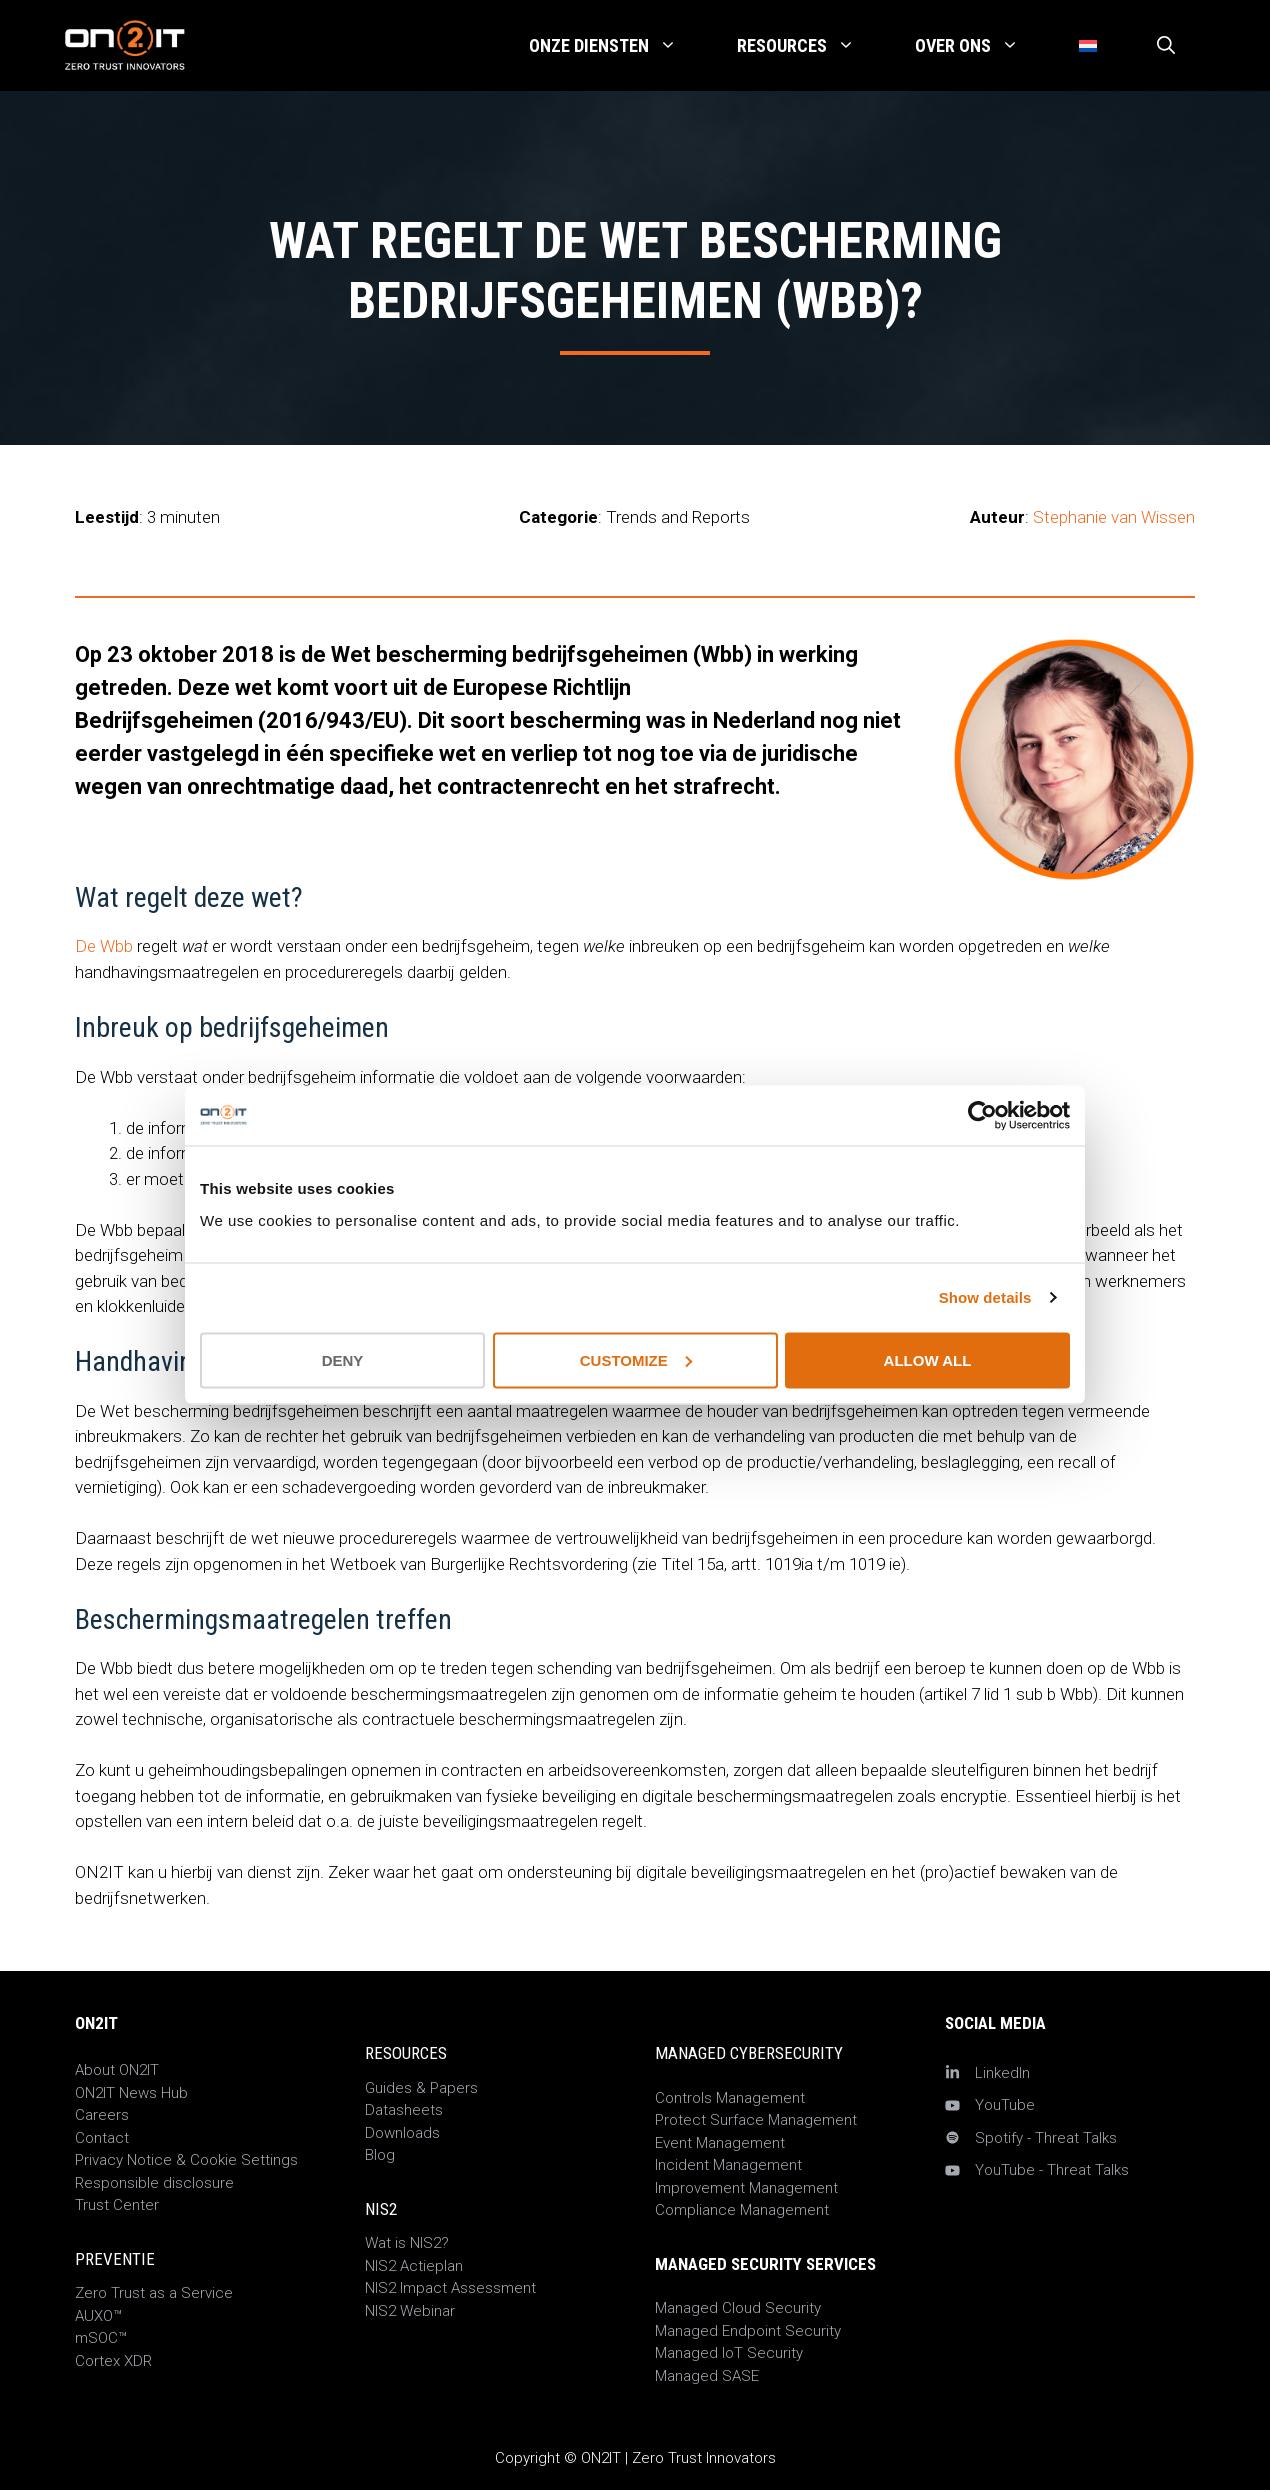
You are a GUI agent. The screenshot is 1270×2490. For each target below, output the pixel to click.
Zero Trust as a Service (154, 2293)
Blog (380, 2155)
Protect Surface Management (756, 2120)
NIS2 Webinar (410, 2311)
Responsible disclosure (154, 2183)
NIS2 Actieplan (414, 2266)
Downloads (402, 2133)
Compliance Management (742, 2210)
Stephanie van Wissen (1114, 517)
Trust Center (117, 2205)
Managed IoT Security (729, 2353)
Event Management (720, 2143)
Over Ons (982, 46)
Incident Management (728, 2165)
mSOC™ (101, 2338)
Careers (102, 2115)
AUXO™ (98, 2316)
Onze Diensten (618, 46)
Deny (343, 1359)
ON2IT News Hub (131, 2093)
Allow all (928, 1359)
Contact (102, 2138)
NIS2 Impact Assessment (450, 2288)
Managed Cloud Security (738, 2308)
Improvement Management (746, 2188)
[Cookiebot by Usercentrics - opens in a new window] (982, 1116)
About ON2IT (117, 2070)
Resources (811, 46)
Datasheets (404, 2110)
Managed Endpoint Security (748, 2331)
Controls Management (730, 2098)
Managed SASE (707, 2376)
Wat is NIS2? (407, 2243)
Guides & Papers (421, 2088)
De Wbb (104, 946)
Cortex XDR (113, 2361)
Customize (636, 1359)
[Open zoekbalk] (1166, 46)
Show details (985, 1297)
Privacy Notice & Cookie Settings (186, 2160)
